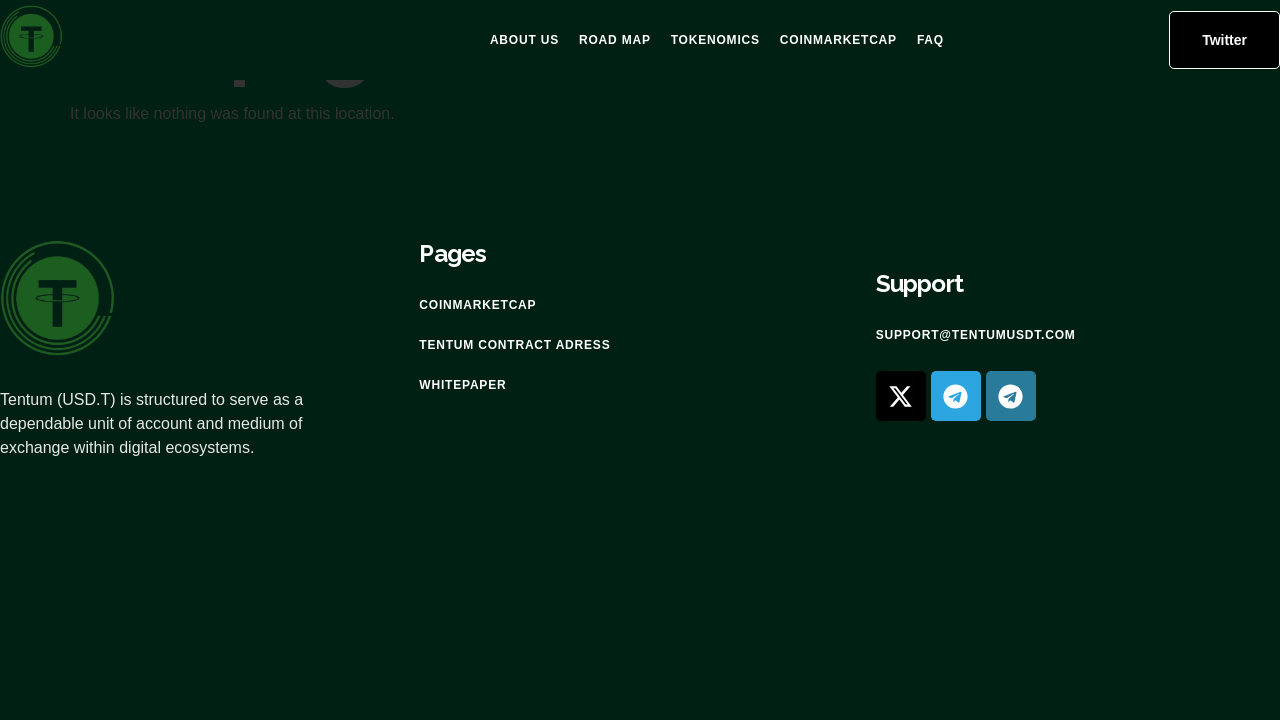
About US (524, 40)
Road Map (615, 40)
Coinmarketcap (838, 40)
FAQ (930, 40)
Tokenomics (715, 40)
